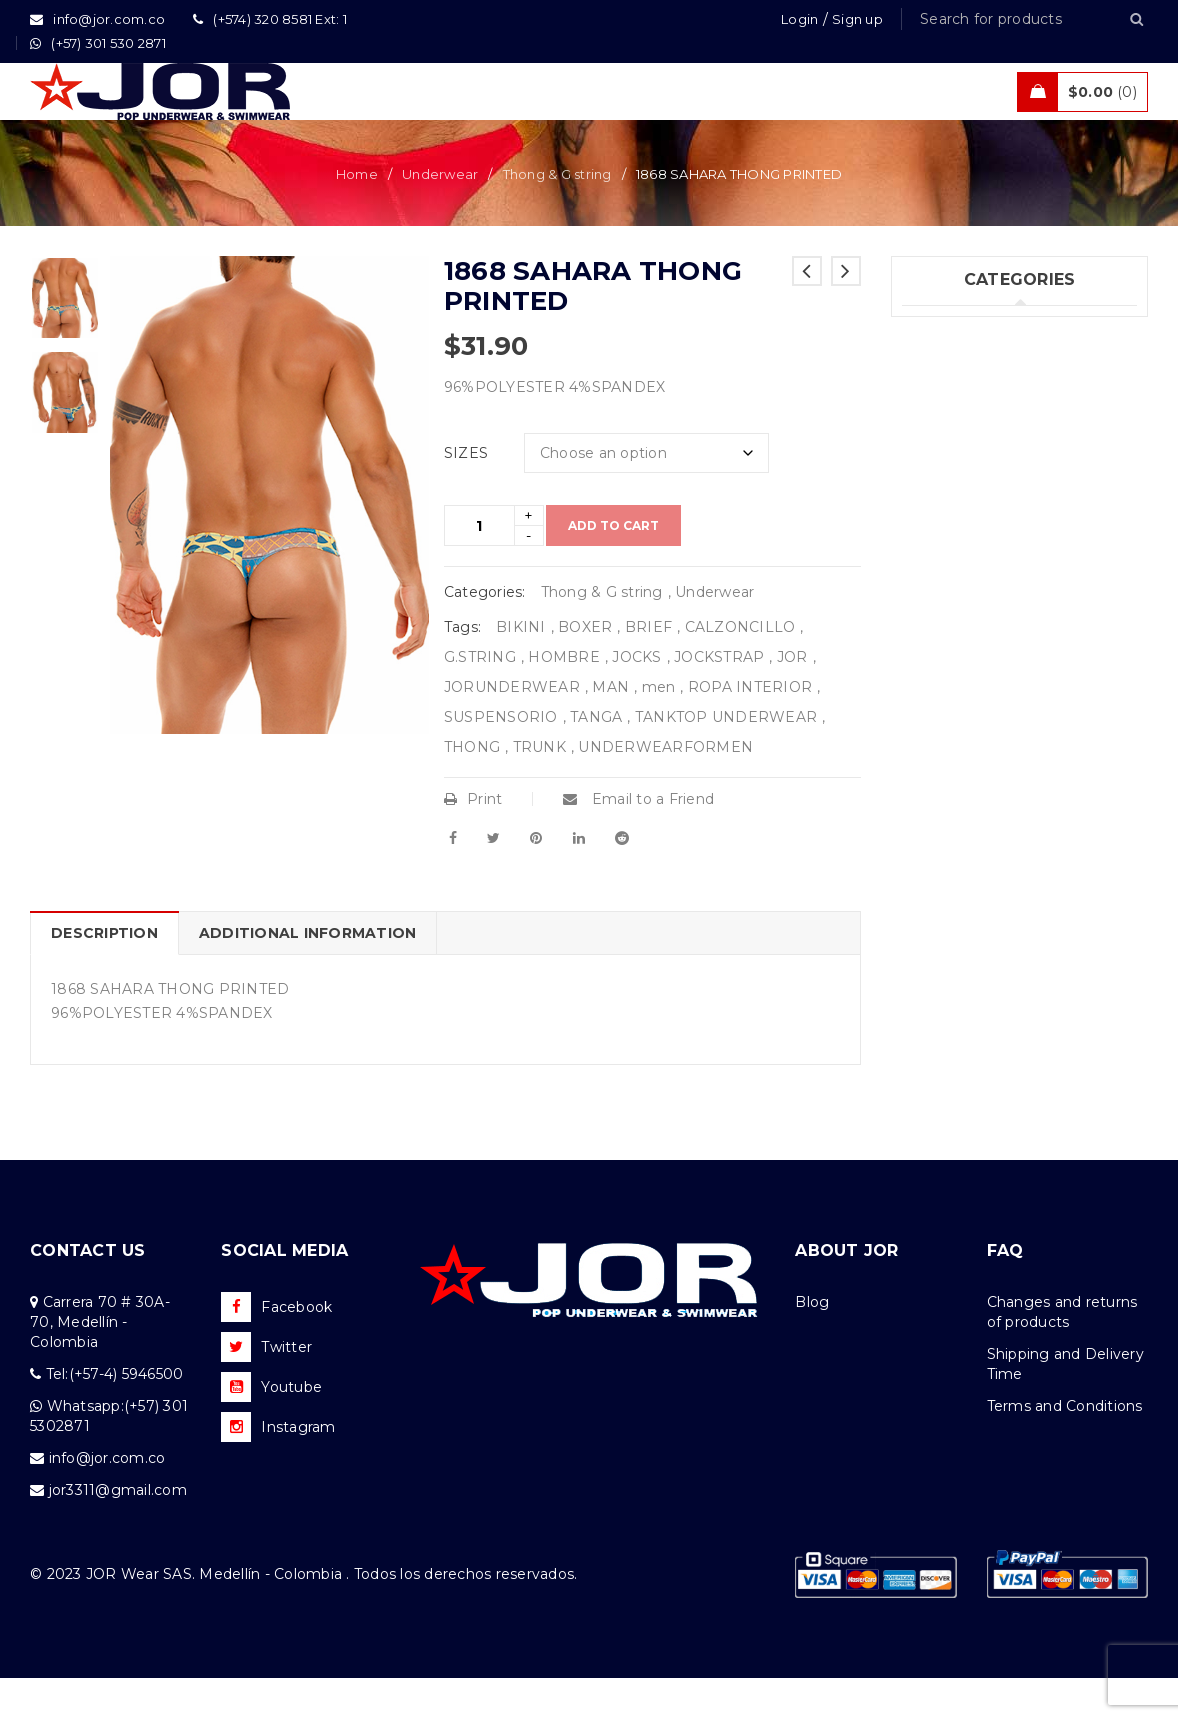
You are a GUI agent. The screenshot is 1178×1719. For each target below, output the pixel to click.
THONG (472, 788)
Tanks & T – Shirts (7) (976, 575)
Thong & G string (557, 215)
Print (473, 840)
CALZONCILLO (740, 668)
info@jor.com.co (107, 1499)
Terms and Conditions (1065, 1447)
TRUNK (539, 788)
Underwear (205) (961, 370)
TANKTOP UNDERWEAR (726, 758)
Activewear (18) (957, 493)
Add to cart (613, 566)
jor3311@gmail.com (118, 1531)
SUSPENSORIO (501, 758)
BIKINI (521, 668)
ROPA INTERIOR (750, 728)
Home (357, 215)
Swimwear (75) (954, 411)
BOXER (585, 668)
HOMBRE (564, 698)
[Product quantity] (479, 566)
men (659, 728)
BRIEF (648, 668)
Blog (812, 1343)
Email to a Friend (638, 840)
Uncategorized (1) (965, 616)
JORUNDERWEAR (512, 728)
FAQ (1005, 1291)
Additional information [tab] (308, 974)
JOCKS (636, 698)
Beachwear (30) (959, 452)
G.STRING (480, 698)
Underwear (440, 215)
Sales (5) (931, 534)
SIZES (466, 494)
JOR (792, 698)
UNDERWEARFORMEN (665, 788)
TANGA (596, 758)
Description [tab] (104, 974)
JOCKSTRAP (719, 698)
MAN (610, 728)
